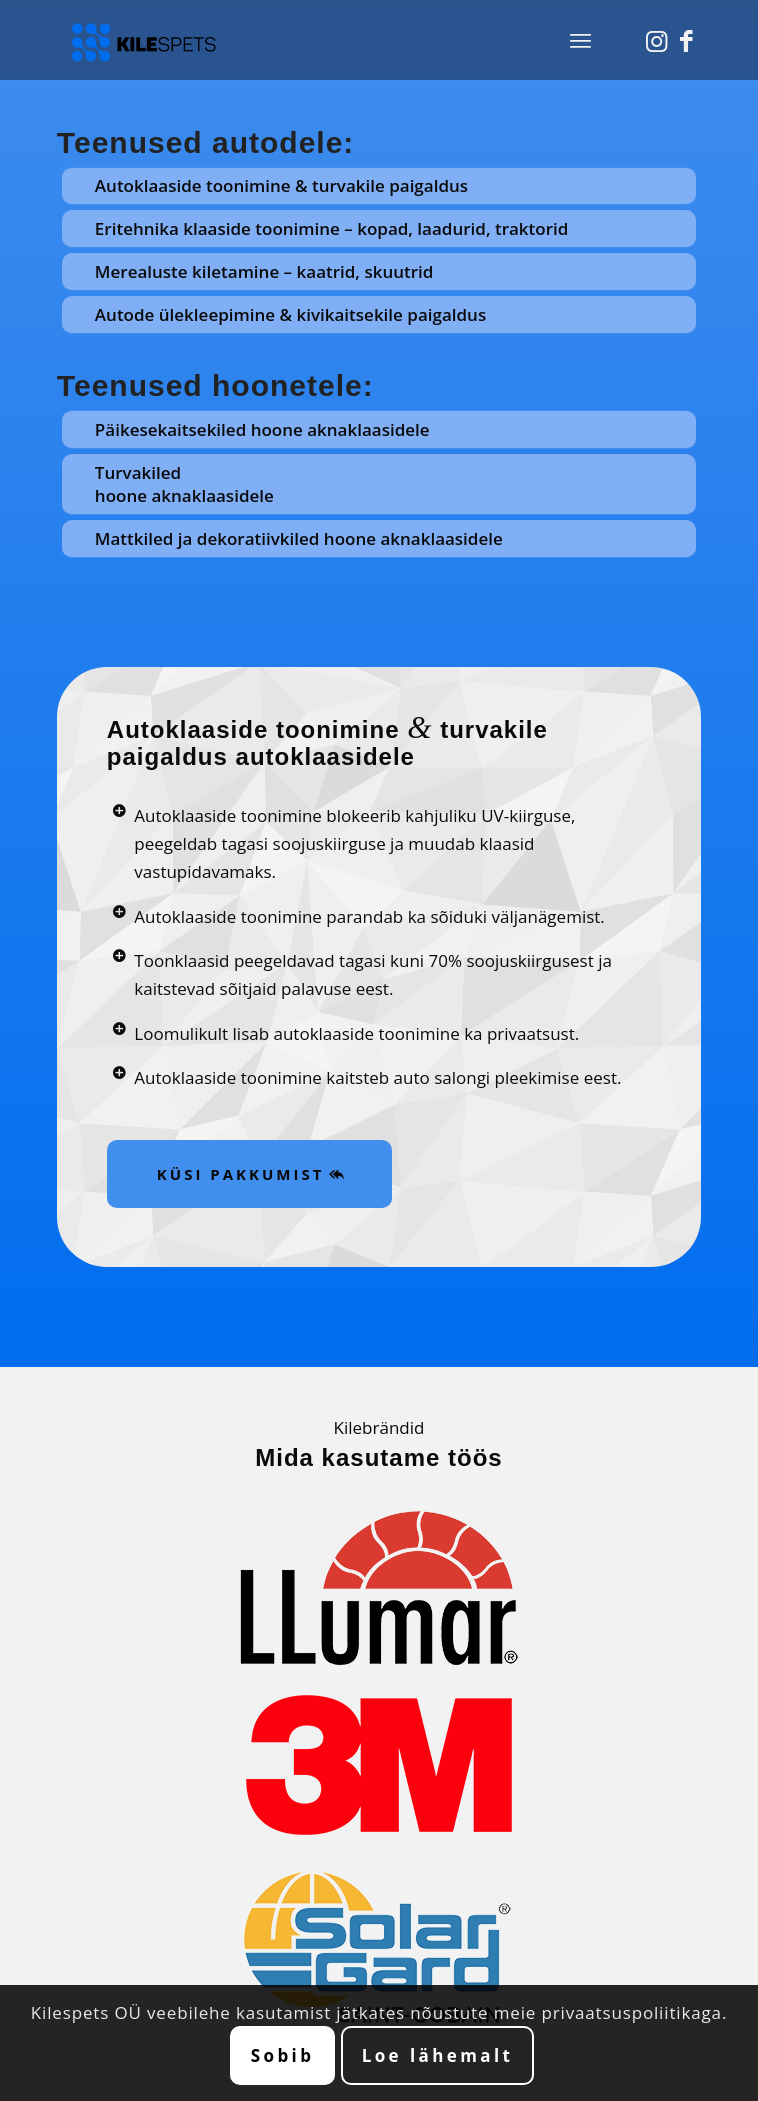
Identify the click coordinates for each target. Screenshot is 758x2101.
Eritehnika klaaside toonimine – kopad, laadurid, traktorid (332, 228)
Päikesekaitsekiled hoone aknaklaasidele (262, 429)
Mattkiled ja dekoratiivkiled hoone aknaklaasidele (299, 538)
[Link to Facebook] (686, 41)
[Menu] (580, 40)
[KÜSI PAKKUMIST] (250, 1174)
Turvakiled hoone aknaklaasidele (184, 484)
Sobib (283, 2055)
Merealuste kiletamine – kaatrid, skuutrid (264, 271)
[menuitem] (580, 40)
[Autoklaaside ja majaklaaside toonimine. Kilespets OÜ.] (314, 40)
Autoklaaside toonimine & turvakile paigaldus (281, 185)
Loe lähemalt (438, 2055)
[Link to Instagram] (656, 41)
